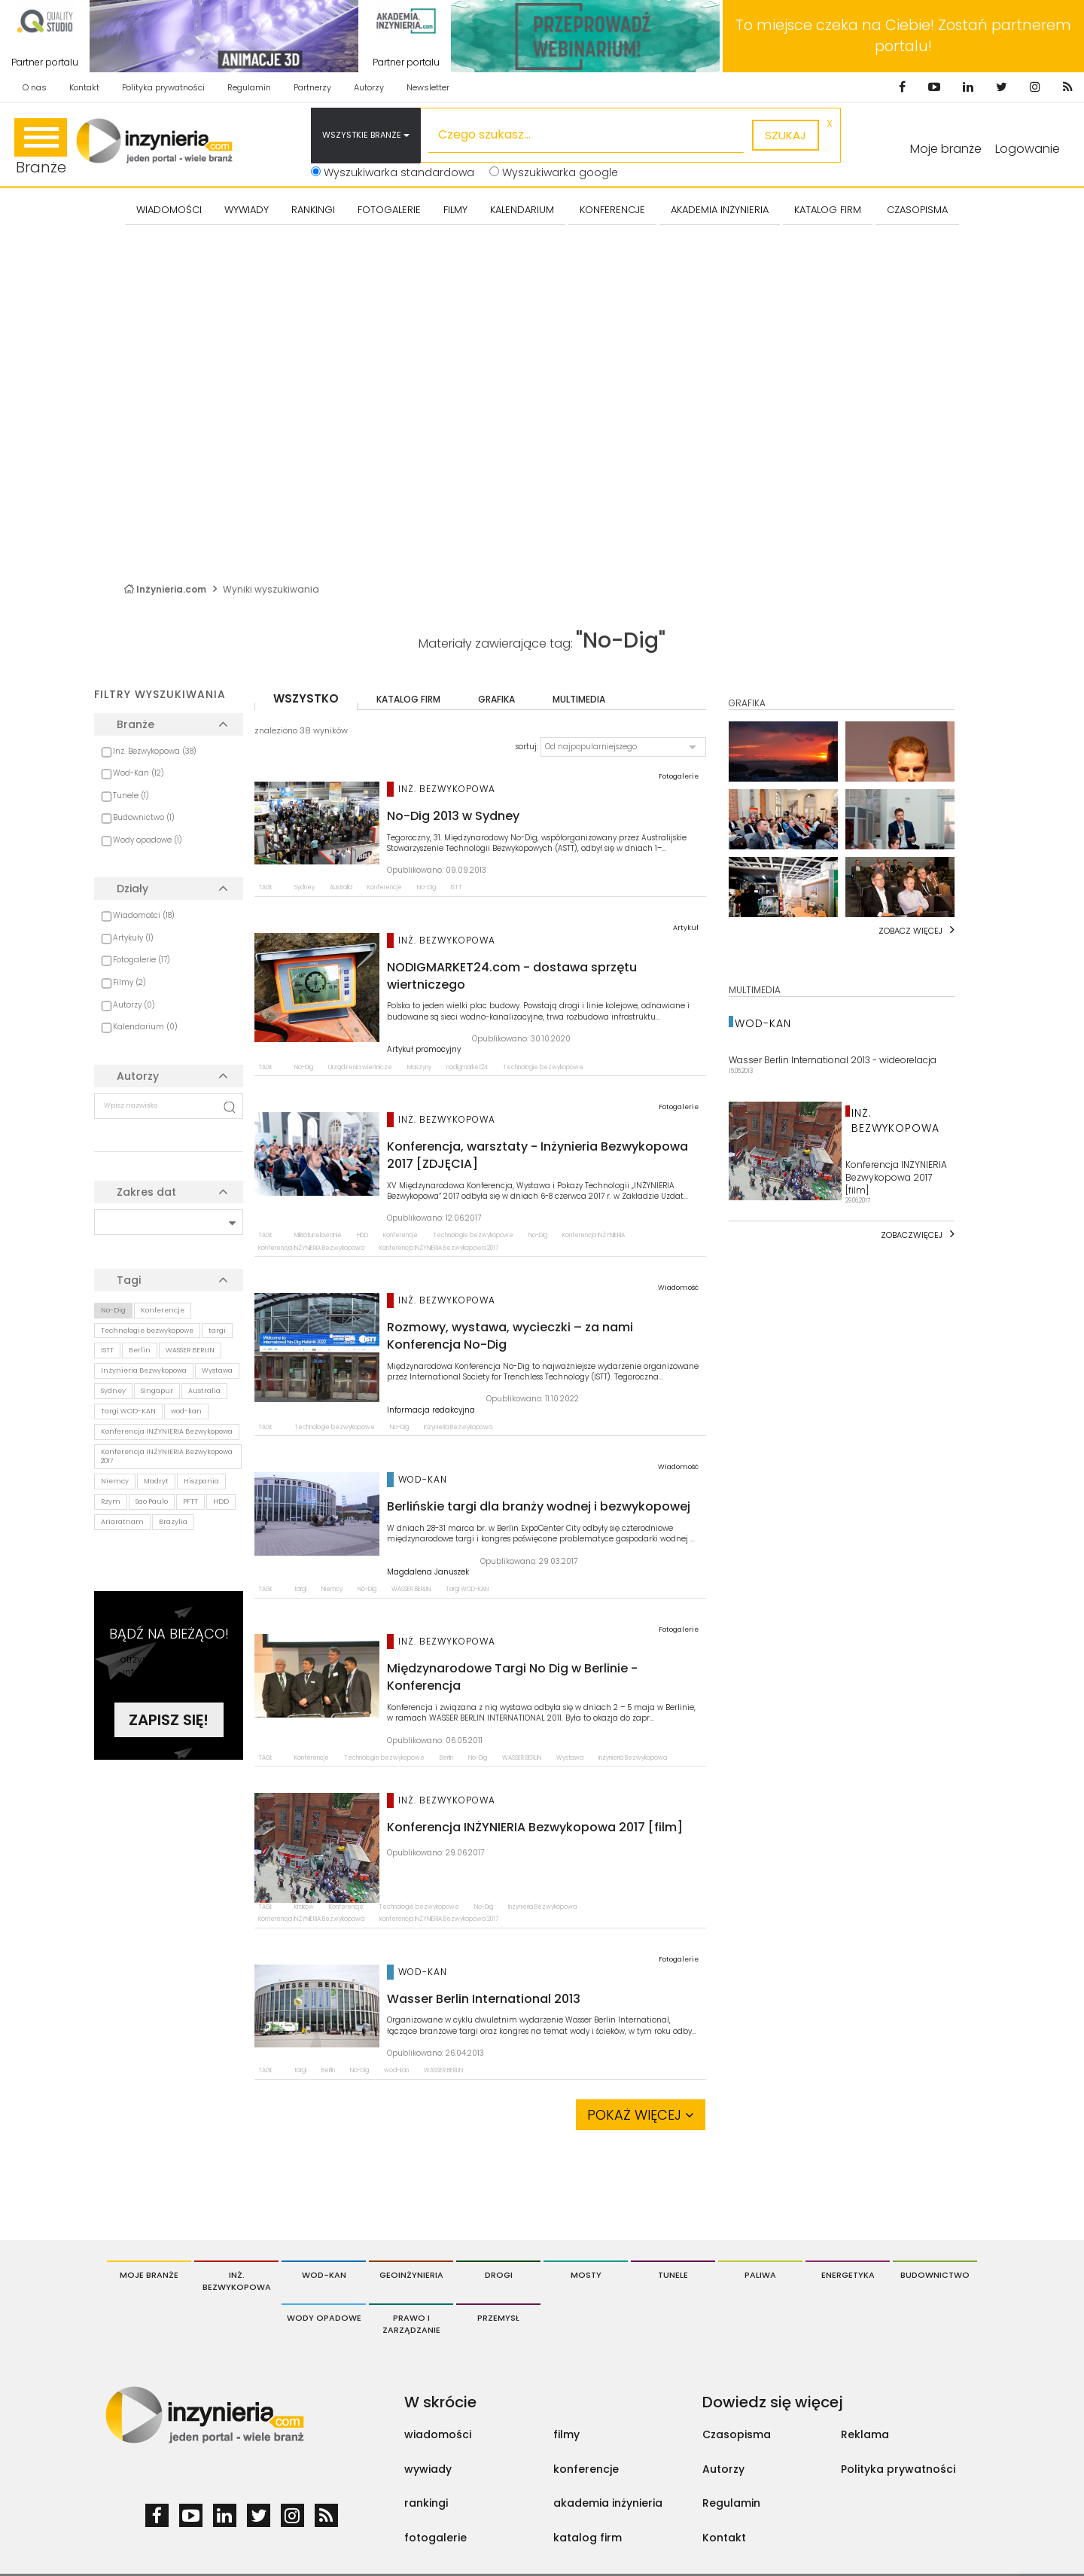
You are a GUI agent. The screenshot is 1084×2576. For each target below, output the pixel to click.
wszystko (306, 698)
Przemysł (498, 2318)
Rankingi (313, 210)
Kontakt (84, 87)
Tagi (129, 1280)
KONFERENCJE (612, 210)
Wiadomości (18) (144, 915)
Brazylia (173, 1521)
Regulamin (249, 87)
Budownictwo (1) (144, 817)
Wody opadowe (324, 2318)
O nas (35, 87)
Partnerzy (312, 87)
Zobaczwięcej (911, 1235)
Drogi (499, 2275)
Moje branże (149, 2275)
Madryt (156, 1481)
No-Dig (113, 1310)
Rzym (110, 1501)
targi (217, 1330)
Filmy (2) (129, 982)
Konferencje (162, 1310)
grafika (496, 699)
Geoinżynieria (411, 2275)
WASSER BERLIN (190, 1350)
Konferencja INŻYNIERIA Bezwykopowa (167, 1431)
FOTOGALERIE (389, 210)
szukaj (785, 135)
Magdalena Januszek (428, 1572)
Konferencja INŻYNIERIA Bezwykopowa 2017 (167, 1456)
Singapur (157, 1390)
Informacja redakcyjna (431, 1410)
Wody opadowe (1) (147, 840)
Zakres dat (146, 1192)
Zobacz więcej (910, 931)
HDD (221, 1501)
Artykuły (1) (133, 938)
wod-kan (186, 1411)
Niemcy (115, 1481)
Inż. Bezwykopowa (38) (154, 751)
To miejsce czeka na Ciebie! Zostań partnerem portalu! (903, 35)
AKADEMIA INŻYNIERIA (720, 210)
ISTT (107, 1350)
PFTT (190, 1501)
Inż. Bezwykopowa (236, 2281)
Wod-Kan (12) (138, 773)
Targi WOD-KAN (128, 1411)
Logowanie (1027, 148)
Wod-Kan (324, 2275)
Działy (132, 888)
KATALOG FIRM (827, 210)
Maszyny (419, 1067)
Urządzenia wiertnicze (360, 1067)
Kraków (304, 1907)
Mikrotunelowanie (318, 1235)
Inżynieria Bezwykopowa (144, 1370)
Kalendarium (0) (145, 1026)
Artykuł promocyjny (424, 1049)
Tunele (673, 2275)
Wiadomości (169, 210)
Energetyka (848, 2275)
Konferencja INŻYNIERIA (593, 1235)
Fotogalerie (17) (141, 959)
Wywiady (246, 210)
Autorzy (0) (134, 1005)
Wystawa (217, 1370)
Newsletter (427, 87)
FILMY (455, 210)
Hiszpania (201, 1481)
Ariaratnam (122, 1521)
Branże (40, 148)
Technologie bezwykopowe (147, 1330)
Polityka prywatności (163, 87)
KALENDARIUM (522, 210)
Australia (204, 1390)
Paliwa (760, 2275)
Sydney (113, 1390)
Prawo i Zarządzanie (411, 2324)
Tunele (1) (131, 795)
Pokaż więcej (640, 2114)
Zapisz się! (169, 1719)
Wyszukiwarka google (553, 172)
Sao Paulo (152, 1501)
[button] (623, 747)
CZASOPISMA (917, 210)
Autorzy (369, 87)
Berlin (140, 1350)
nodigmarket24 (467, 1067)
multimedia (579, 699)
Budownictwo (935, 2275)
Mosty (586, 2275)
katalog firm (408, 699)
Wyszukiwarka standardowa (392, 172)
